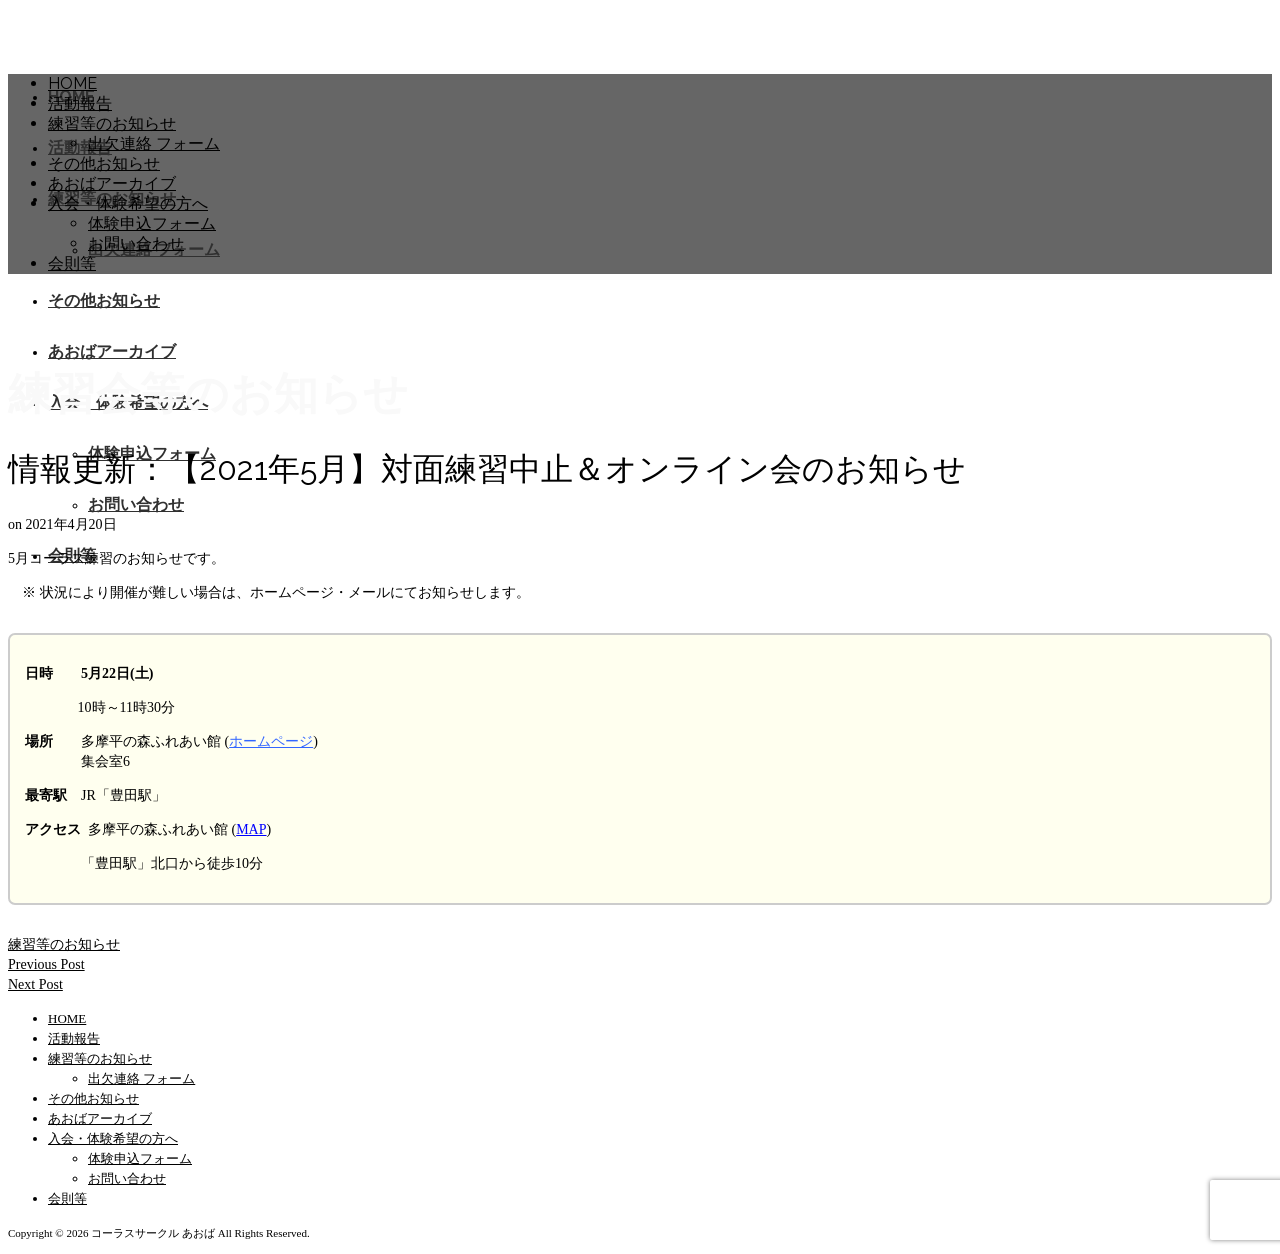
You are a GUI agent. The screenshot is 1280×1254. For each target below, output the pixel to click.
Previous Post (46, 964)
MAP (251, 829)
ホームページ (271, 741)
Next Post (35, 984)
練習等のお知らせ (64, 944)
